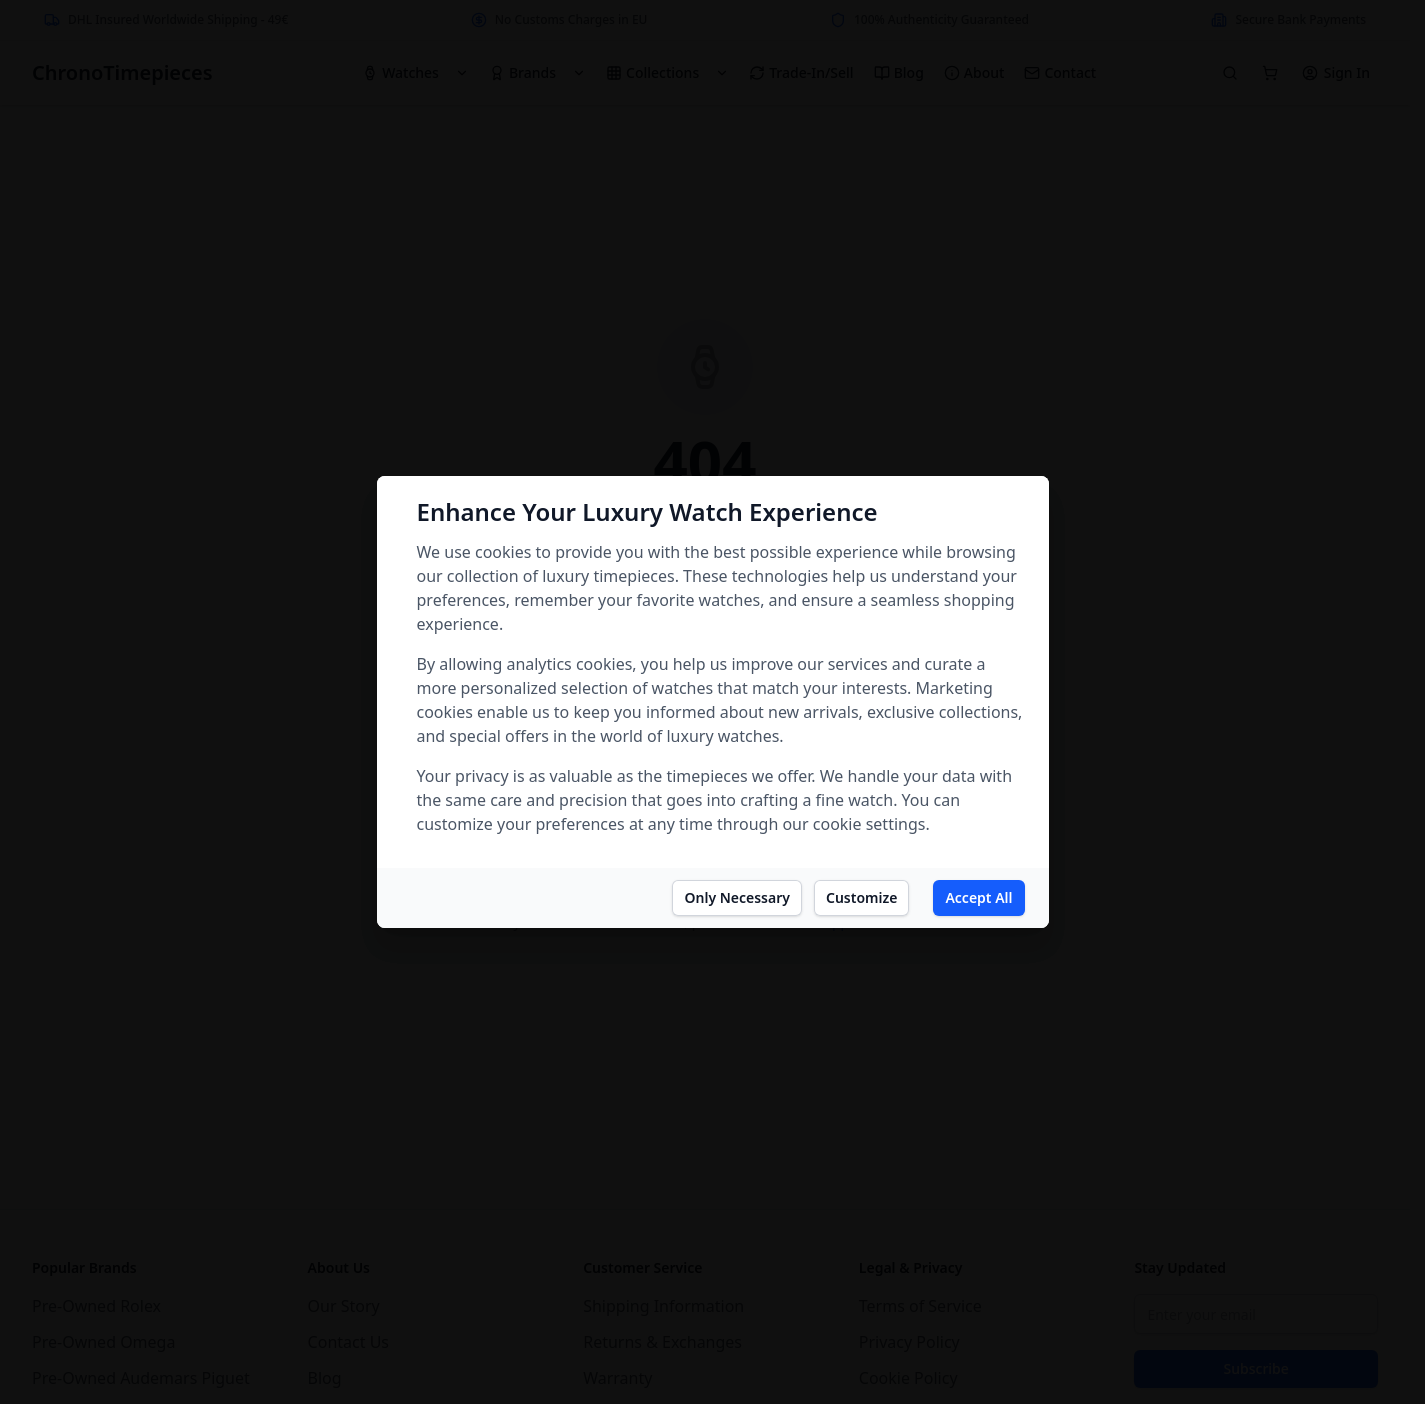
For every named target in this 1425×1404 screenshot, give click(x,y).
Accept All (978, 897)
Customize (861, 897)
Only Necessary (736, 897)
